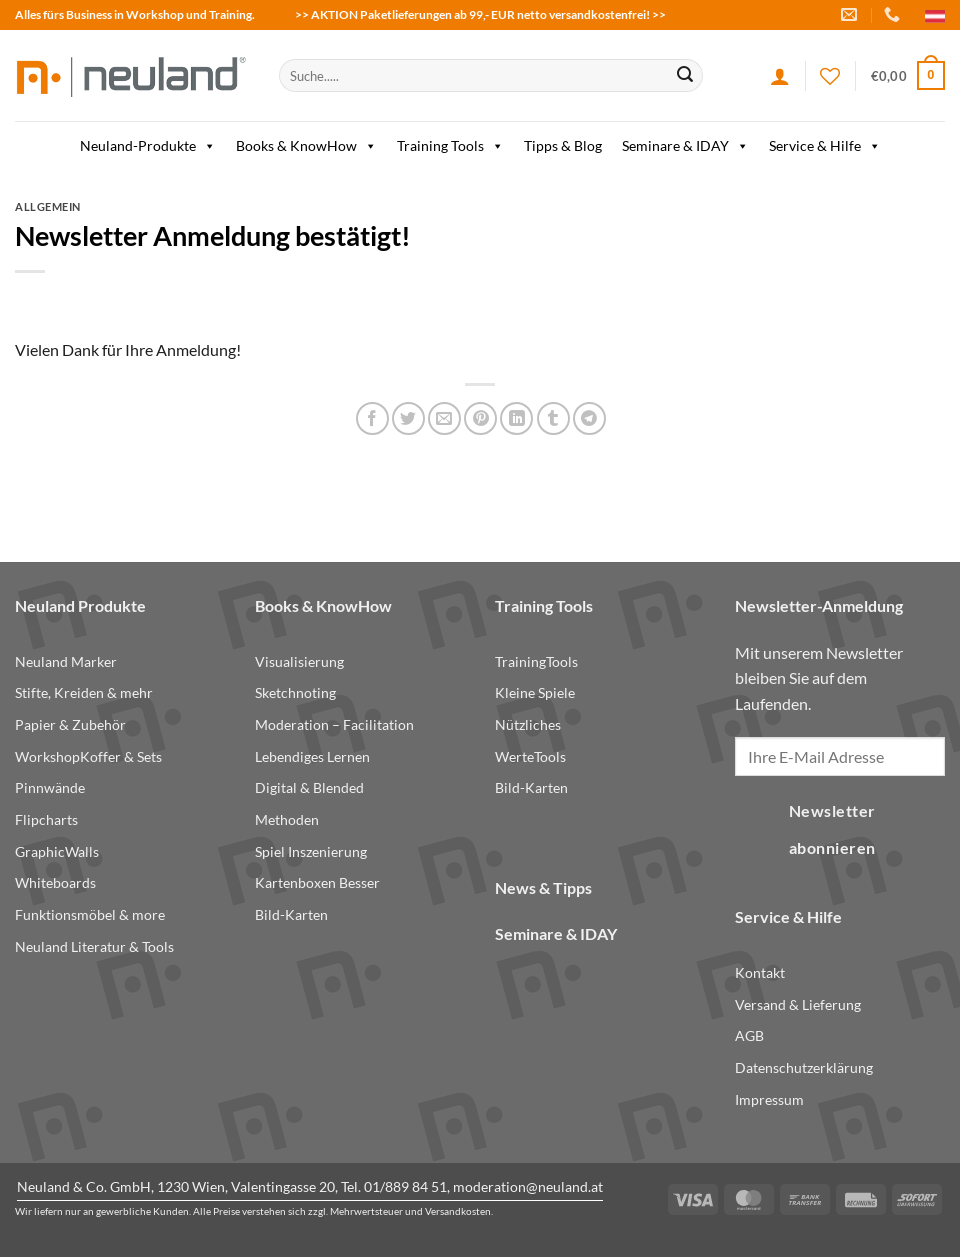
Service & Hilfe (825, 146)
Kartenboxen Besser (317, 882)
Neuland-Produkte (148, 146)
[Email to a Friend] (444, 418)
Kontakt (760, 972)
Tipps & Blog (563, 145)
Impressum (769, 1099)
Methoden (287, 819)
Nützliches (528, 724)
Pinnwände (50, 787)
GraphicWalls (57, 851)
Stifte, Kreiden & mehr (84, 692)
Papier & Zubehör (70, 724)
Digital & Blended (309, 787)
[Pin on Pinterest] (480, 418)
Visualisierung (299, 661)
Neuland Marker (66, 661)
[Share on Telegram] (589, 418)
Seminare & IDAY (685, 146)
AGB (749, 1035)
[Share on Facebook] (372, 418)
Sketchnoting (295, 692)
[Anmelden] (780, 76)
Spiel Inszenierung (311, 851)
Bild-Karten (291, 914)
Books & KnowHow (306, 146)
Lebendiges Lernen (312, 756)
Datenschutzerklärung (804, 1067)
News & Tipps (543, 887)
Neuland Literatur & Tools (94, 946)
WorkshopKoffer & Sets (88, 756)
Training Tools (450, 146)
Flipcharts (46, 819)
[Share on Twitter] (408, 418)
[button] (908, 76)
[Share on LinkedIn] (516, 418)
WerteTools (530, 756)
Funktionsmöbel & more (90, 914)
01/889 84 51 (405, 1186)
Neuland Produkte (80, 605)
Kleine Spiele (535, 692)
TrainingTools (536, 661)
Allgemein (48, 206)
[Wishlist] (830, 76)
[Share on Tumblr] (553, 418)
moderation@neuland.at (528, 1186)
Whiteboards (55, 882)
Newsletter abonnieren (832, 829)
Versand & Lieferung (798, 1004)
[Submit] (685, 76)
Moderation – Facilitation (334, 724)
